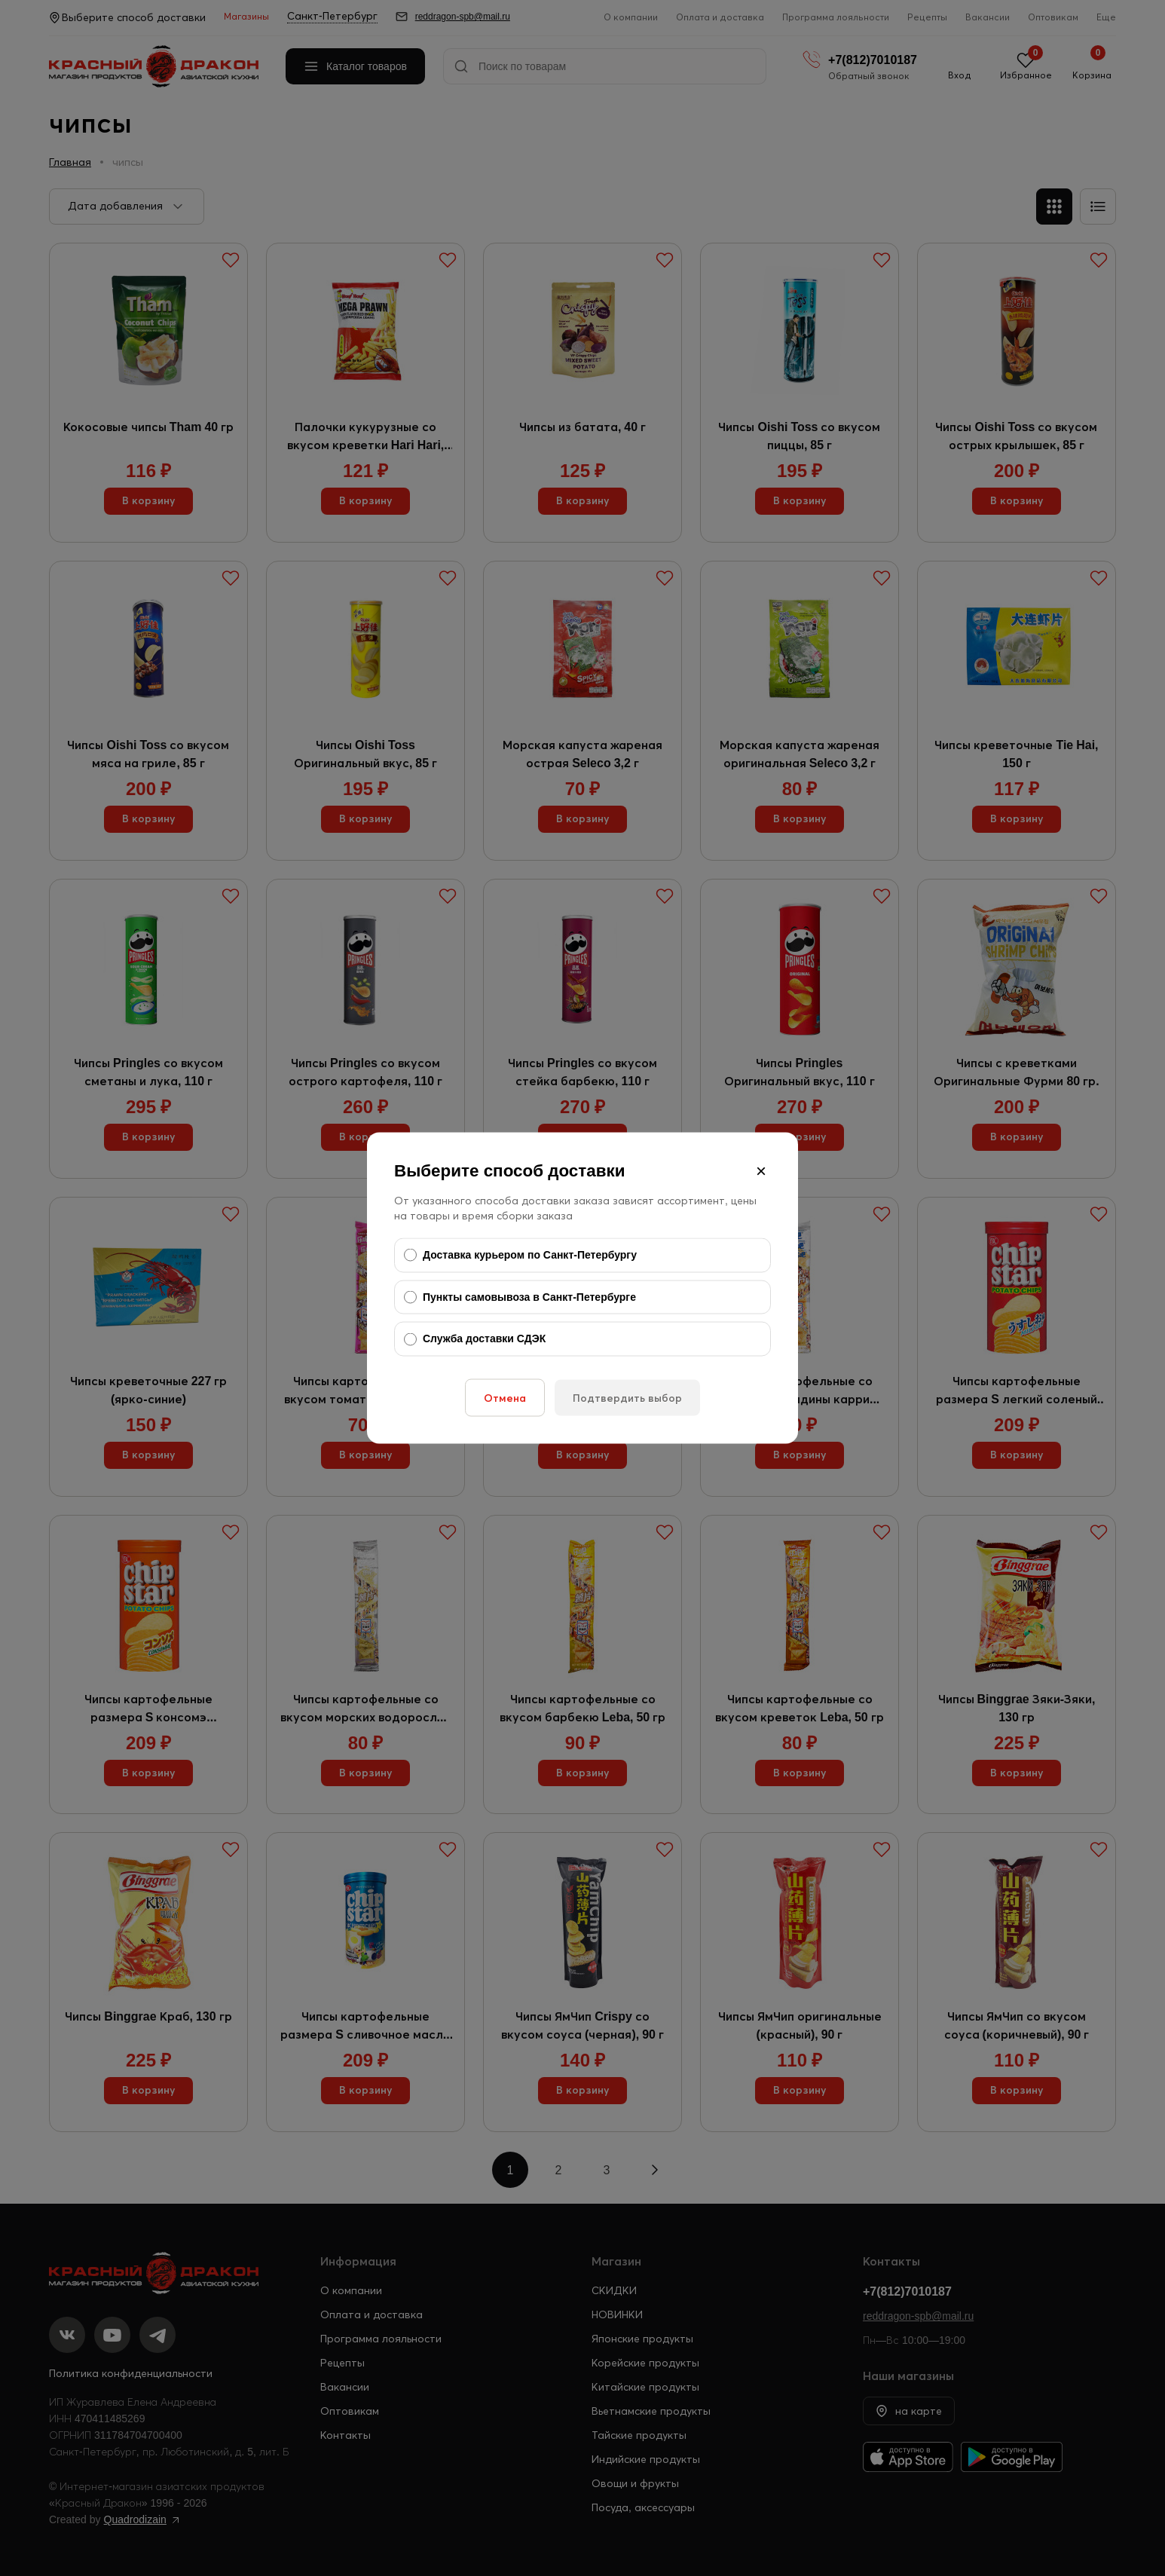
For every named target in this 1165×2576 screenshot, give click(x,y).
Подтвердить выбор (627, 1397)
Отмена (505, 1397)
